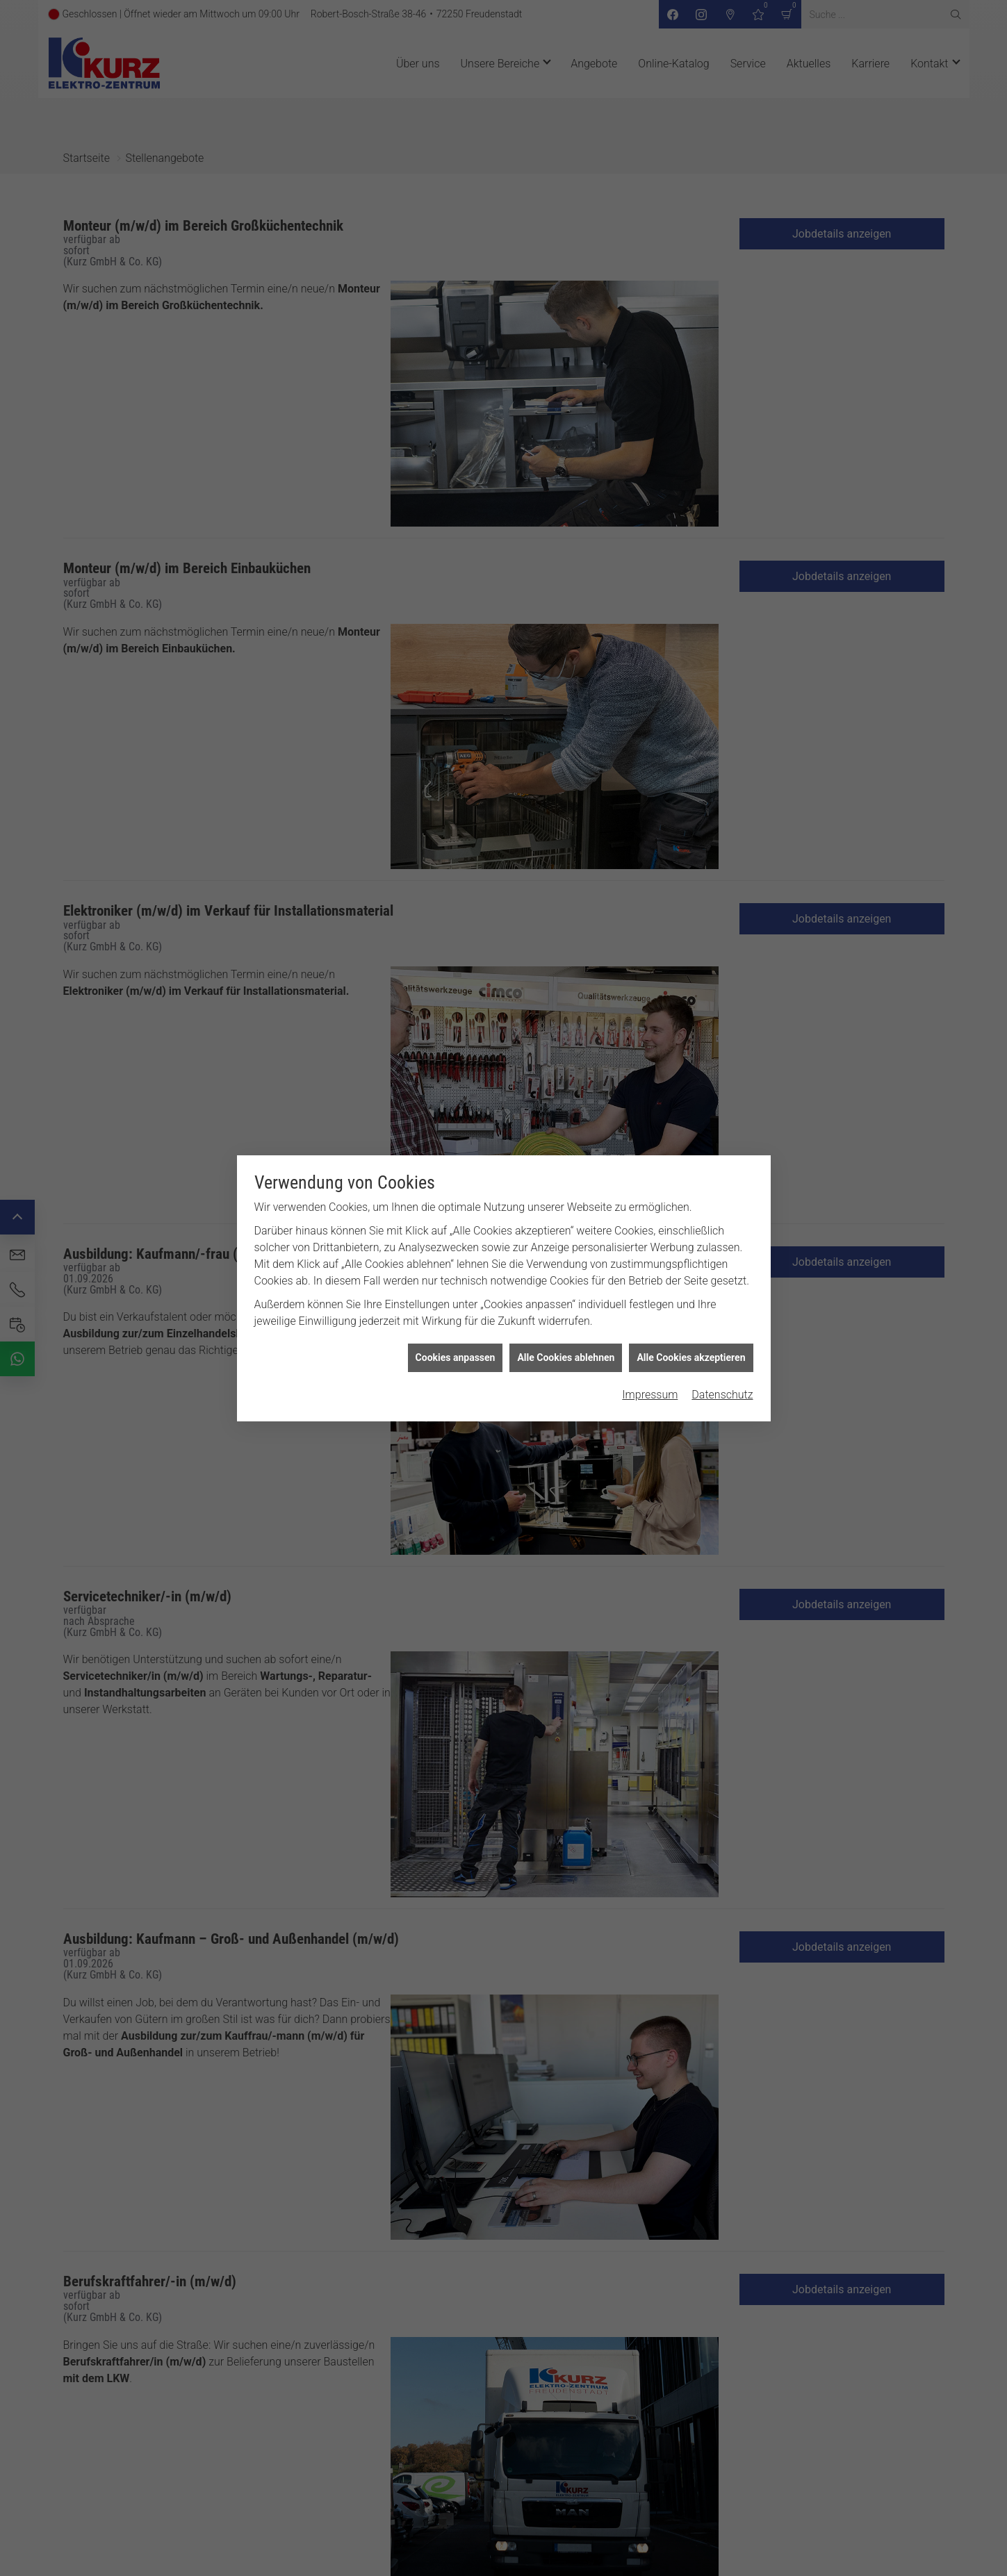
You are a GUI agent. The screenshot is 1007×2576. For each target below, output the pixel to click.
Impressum (650, 1394)
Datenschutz (722, 1394)
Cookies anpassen (456, 1357)
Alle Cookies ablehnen (565, 1357)
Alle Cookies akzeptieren (691, 1357)
